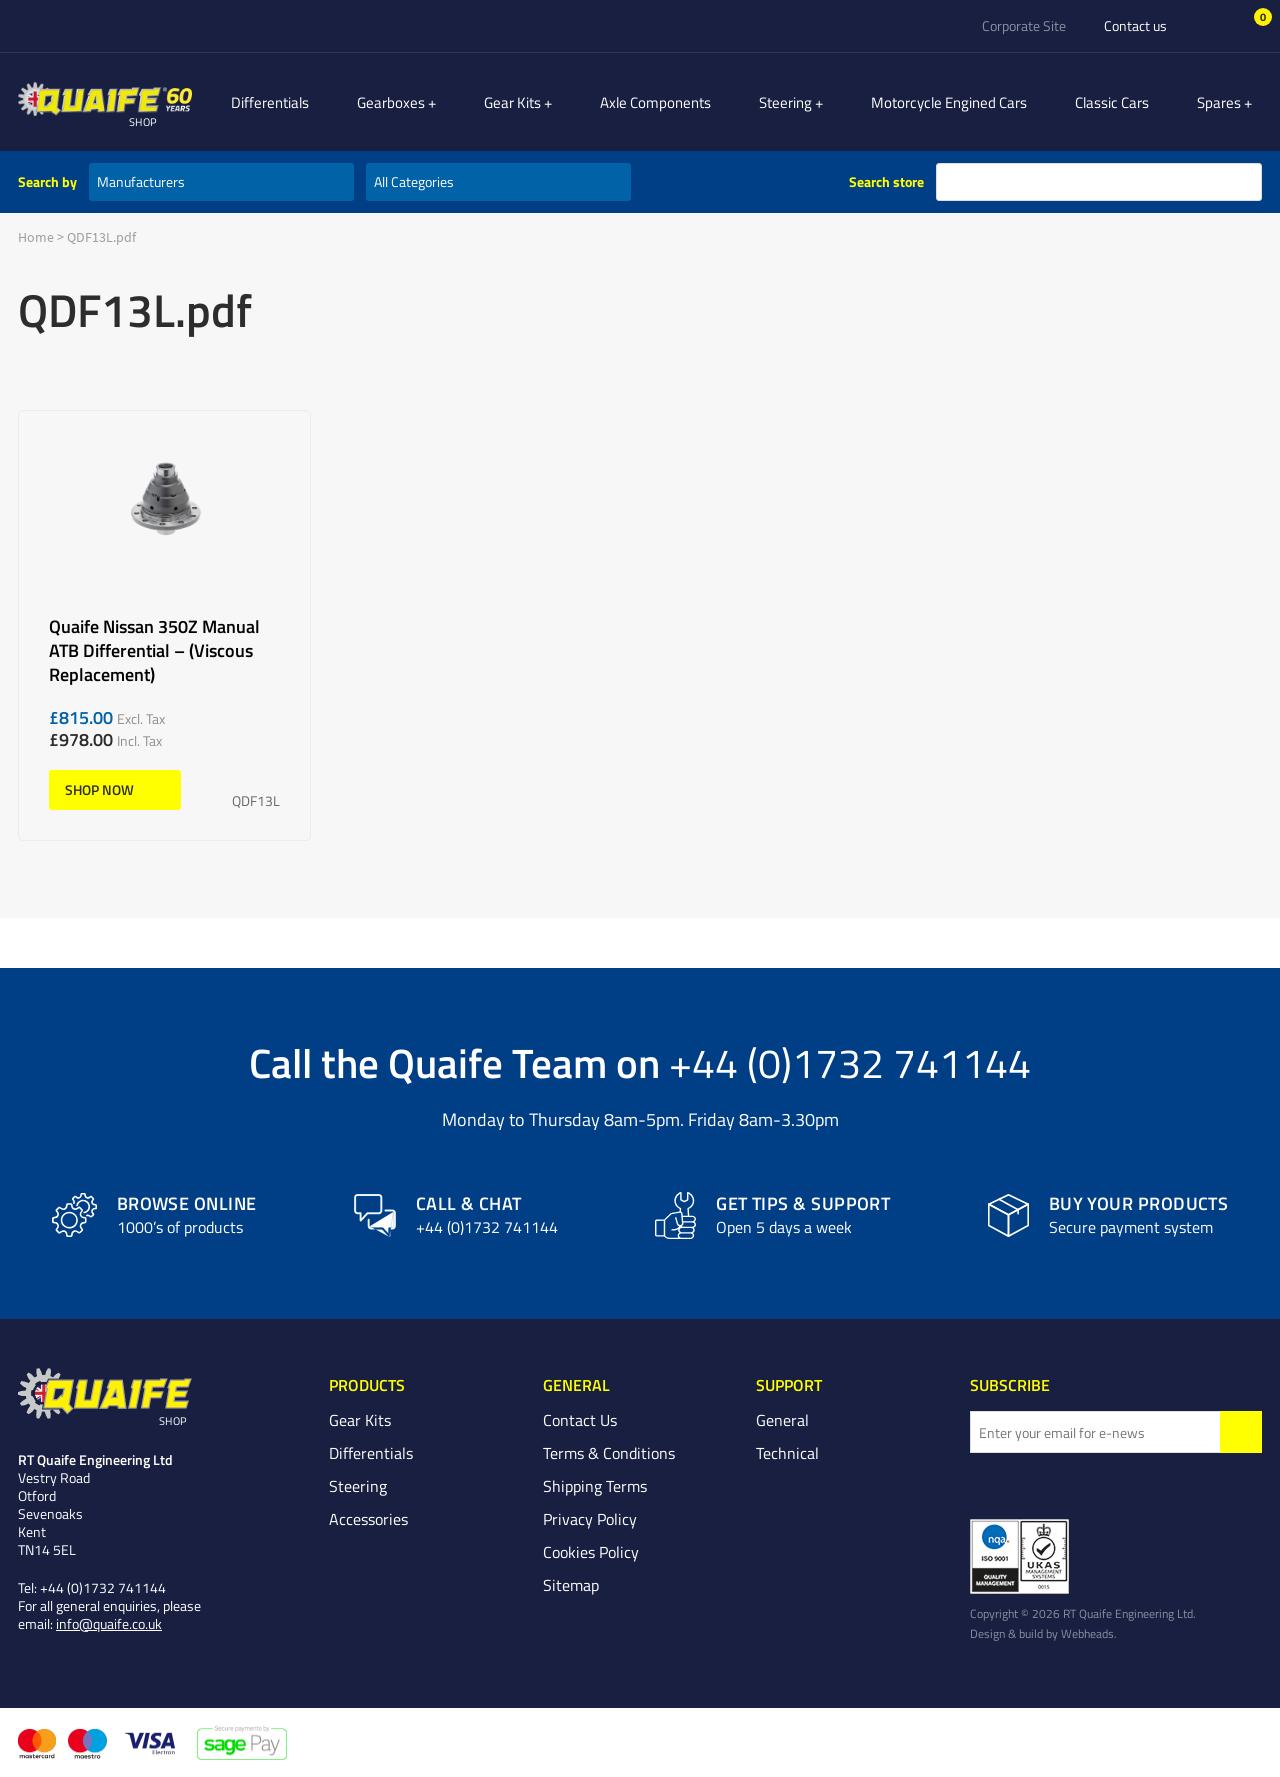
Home (36, 237)
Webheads (1087, 1633)
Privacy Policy (590, 1519)
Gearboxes (435, 102)
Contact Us (580, 1420)
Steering (807, 102)
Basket (1249, 25)
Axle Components (677, 102)
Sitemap (571, 1585)
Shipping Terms (595, 1486)
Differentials (314, 102)
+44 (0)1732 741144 (850, 1062)
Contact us (1135, 26)
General (782, 1420)
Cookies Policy (591, 1552)
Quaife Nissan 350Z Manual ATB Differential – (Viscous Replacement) (164, 625)
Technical (787, 1453)
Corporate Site (1024, 26)
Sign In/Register (1214, 26)
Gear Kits (545, 102)
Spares (1230, 102)
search (1243, 182)
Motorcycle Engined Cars (960, 102)
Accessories (368, 1519)
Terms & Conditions (609, 1453)
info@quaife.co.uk (109, 1623)
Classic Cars (1123, 102)
